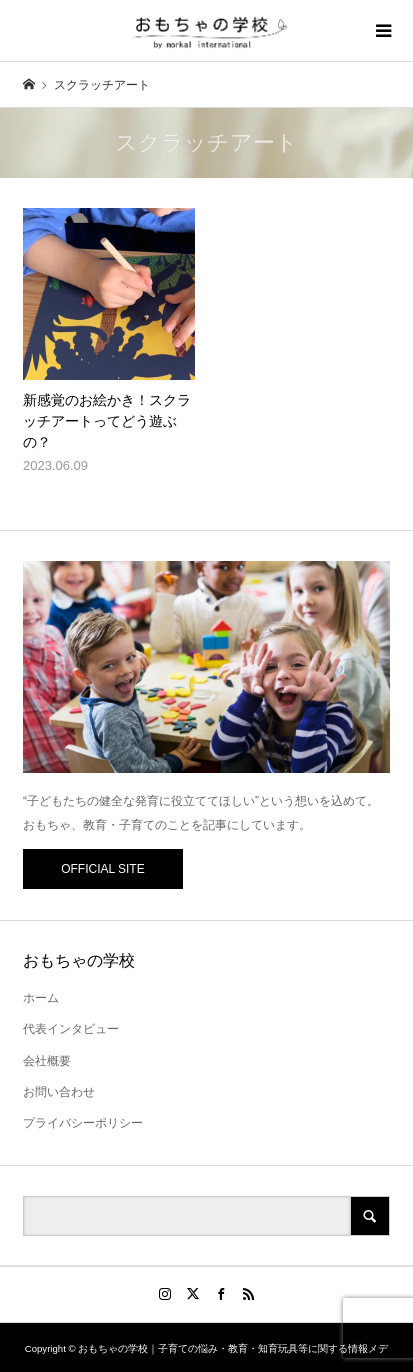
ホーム (41, 998)
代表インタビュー (71, 1029)
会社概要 (47, 1061)
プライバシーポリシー (83, 1123)
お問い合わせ (59, 1092)
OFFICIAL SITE (103, 869)
